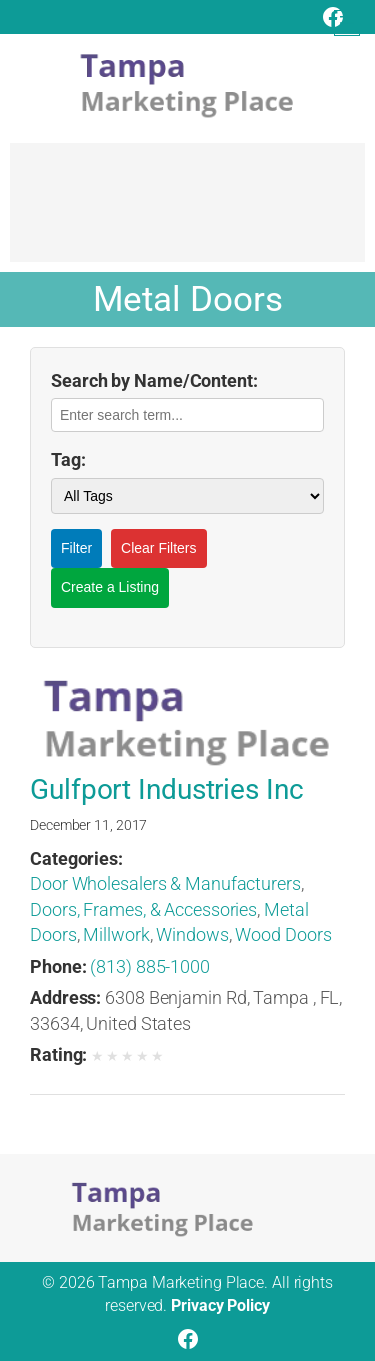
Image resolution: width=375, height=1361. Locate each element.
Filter (76, 548)
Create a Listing (110, 587)
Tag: (68, 459)
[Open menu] (347, 23)
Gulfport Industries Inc (167, 790)
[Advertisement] (187, 212)
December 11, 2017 (88, 825)
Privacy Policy (220, 1305)
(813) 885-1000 (150, 966)
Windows (192, 934)
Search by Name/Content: (154, 380)
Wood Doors (283, 934)
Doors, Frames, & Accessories (143, 909)
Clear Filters (158, 548)
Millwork (116, 934)
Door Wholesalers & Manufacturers (165, 883)
